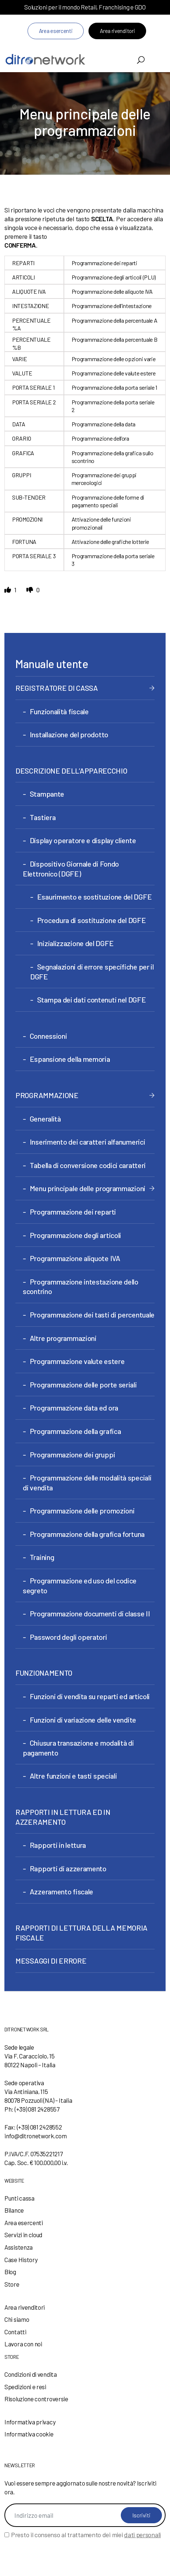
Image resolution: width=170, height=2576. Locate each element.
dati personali (142, 2535)
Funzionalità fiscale (59, 711)
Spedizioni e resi (25, 2386)
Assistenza (18, 2247)
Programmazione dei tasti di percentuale (92, 1314)
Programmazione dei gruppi (72, 1454)
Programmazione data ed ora (74, 1407)
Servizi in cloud (23, 2234)
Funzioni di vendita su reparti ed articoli (90, 1696)
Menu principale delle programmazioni (87, 1188)
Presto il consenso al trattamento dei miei (86, 2535)
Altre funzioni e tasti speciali (73, 1775)
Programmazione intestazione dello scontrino (80, 1286)
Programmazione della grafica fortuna (87, 1534)
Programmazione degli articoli (75, 1235)
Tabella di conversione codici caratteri (88, 1165)
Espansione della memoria (70, 1059)
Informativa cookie (29, 2434)
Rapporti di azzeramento (68, 1868)
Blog (10, 2271)
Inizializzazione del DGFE (75, 943)
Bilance (14, 2210)
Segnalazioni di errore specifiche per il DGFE (92, 971)
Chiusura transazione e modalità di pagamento (78, 1747)
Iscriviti (141, 2515)
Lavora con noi (23, 2343)
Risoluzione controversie (36, 2398)
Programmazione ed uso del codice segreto (80, 1585)
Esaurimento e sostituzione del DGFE (94, 896)
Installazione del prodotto (69, 734)
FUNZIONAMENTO (43, 1672)
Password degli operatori (68, 1636)
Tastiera (43, 817)
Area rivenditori (117, 30)
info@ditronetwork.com (35, 2135)
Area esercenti (56, 30)
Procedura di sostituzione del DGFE (91, 920)
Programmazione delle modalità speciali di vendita (87, 1482)
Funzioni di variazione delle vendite (83, 1719)
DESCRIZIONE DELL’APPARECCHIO (71, 770)
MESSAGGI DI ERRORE (51, 1960)
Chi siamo (16, 2319)
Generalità (45, 1118)
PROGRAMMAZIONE (47, 1095)
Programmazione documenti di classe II (90, 1613)
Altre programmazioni (63, 1338)
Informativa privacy (29, 2421)
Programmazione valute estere (77, 1361)
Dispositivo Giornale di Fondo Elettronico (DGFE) (71, 868)
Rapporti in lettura (58, 1845)
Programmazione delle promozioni (82, 1510)
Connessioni (48, 1035)
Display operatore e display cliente (83, 840)
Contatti (15, 2331)
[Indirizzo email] (85, 2515)
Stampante (47, 793)
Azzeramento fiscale (61, 1891)
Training (42, 1557)
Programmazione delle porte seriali (83, 1384)
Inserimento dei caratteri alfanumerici (87, 1141)
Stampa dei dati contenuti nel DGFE (91, 999)
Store (11, 2284)
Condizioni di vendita (30, 2374)
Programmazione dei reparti (73, 1211)
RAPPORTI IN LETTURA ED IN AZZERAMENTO (63, 1817)
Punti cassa (19, 2198)
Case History (20, 2259)
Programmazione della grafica (75, 1431)
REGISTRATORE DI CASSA (56, 687)
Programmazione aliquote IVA (75, 1258)
